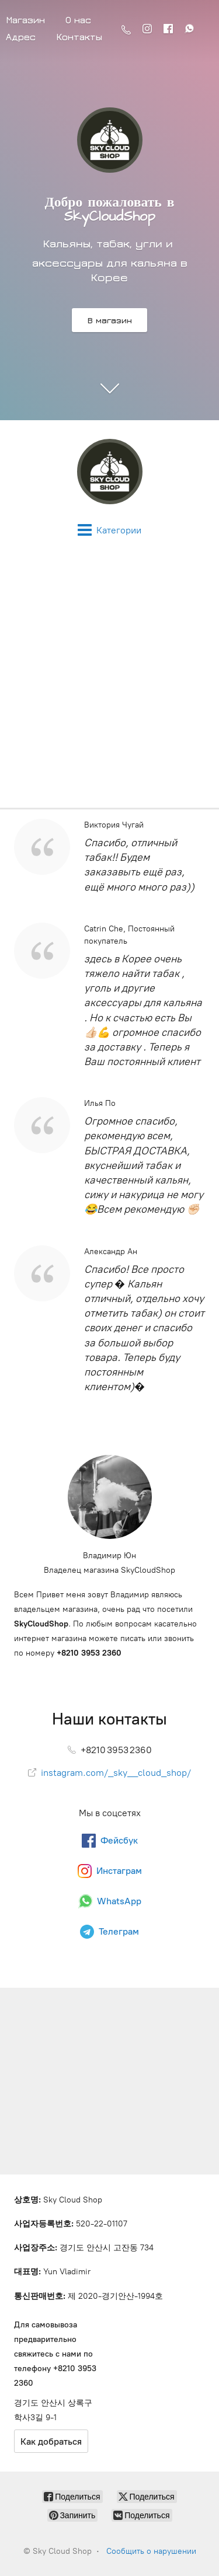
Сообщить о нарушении (151, 2551)
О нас (78, 20)
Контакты (79, 37)
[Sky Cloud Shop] (109, 471)
